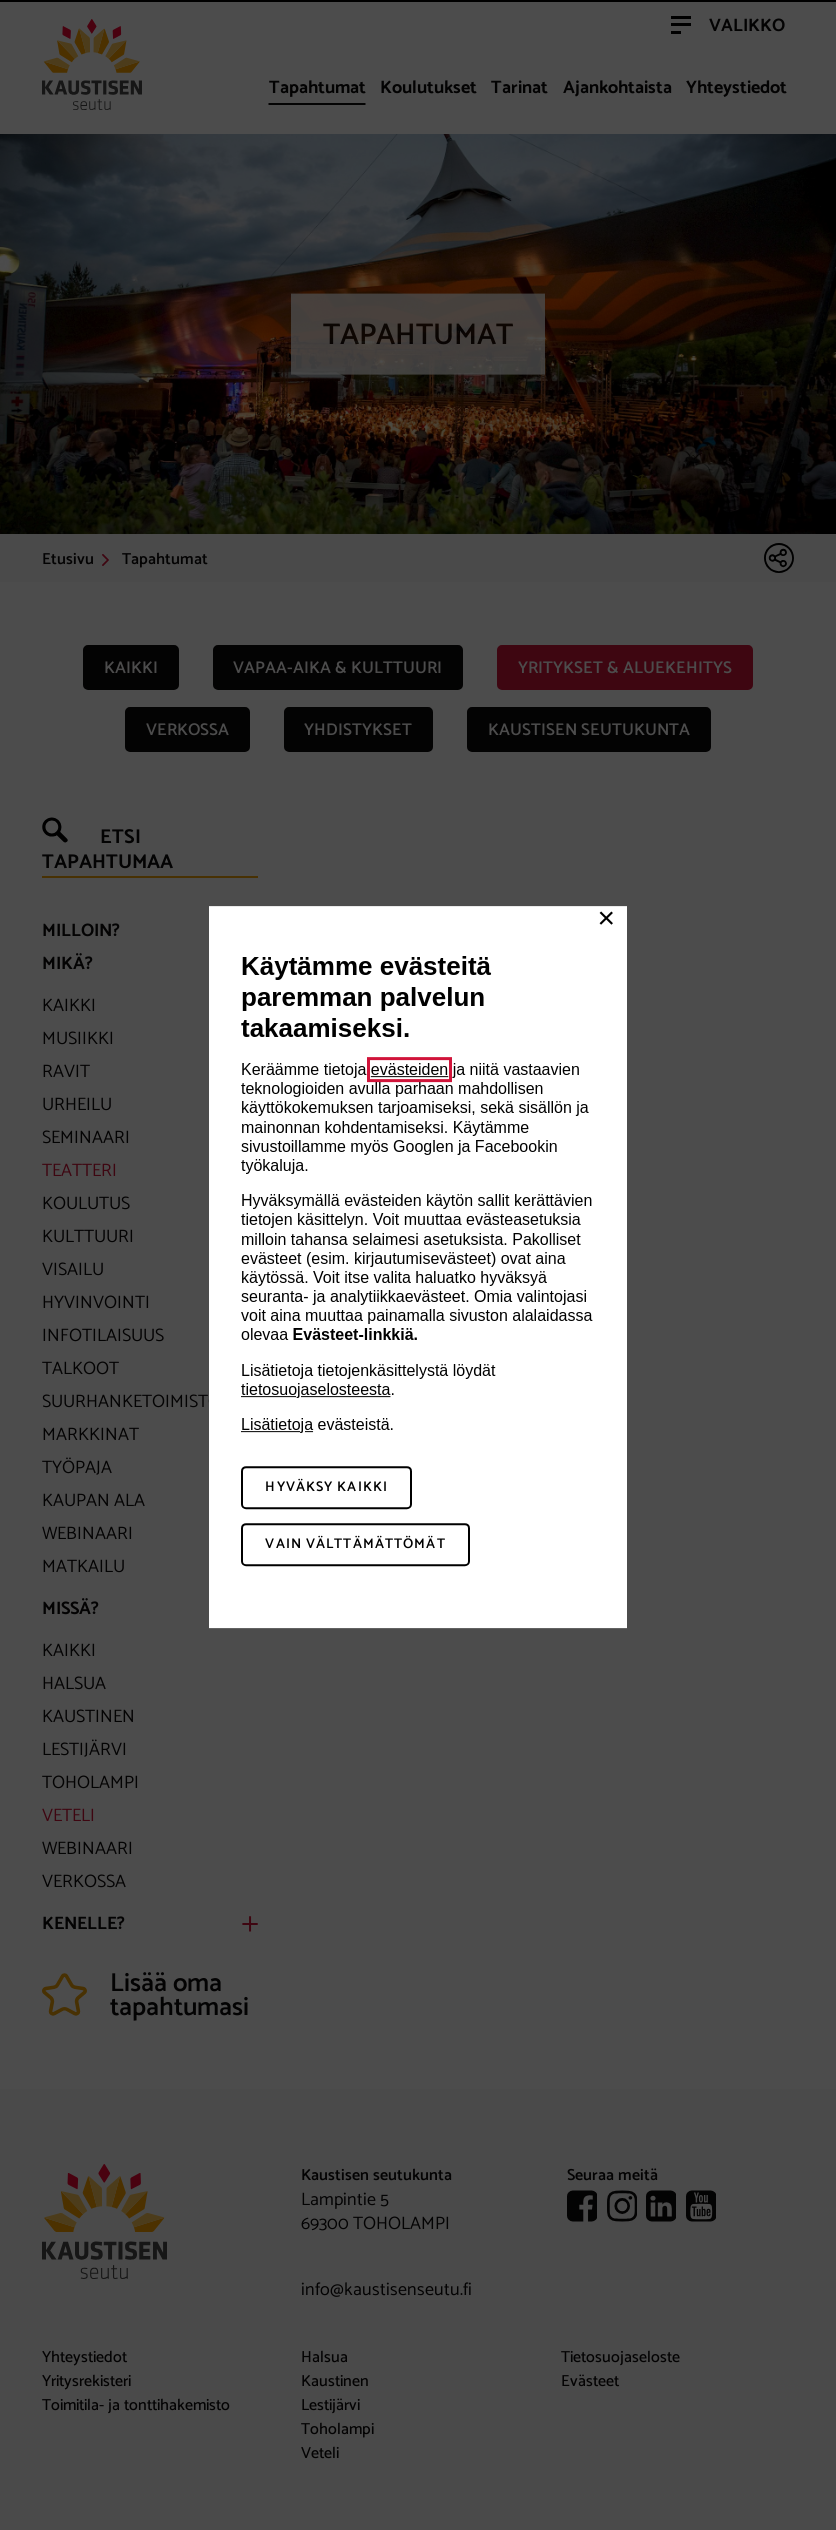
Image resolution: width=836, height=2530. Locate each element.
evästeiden (409, 1069)
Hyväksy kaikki (326, 1487)
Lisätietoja (277, 1424)
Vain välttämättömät (355, 1544)
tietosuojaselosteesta (315, 1389)
